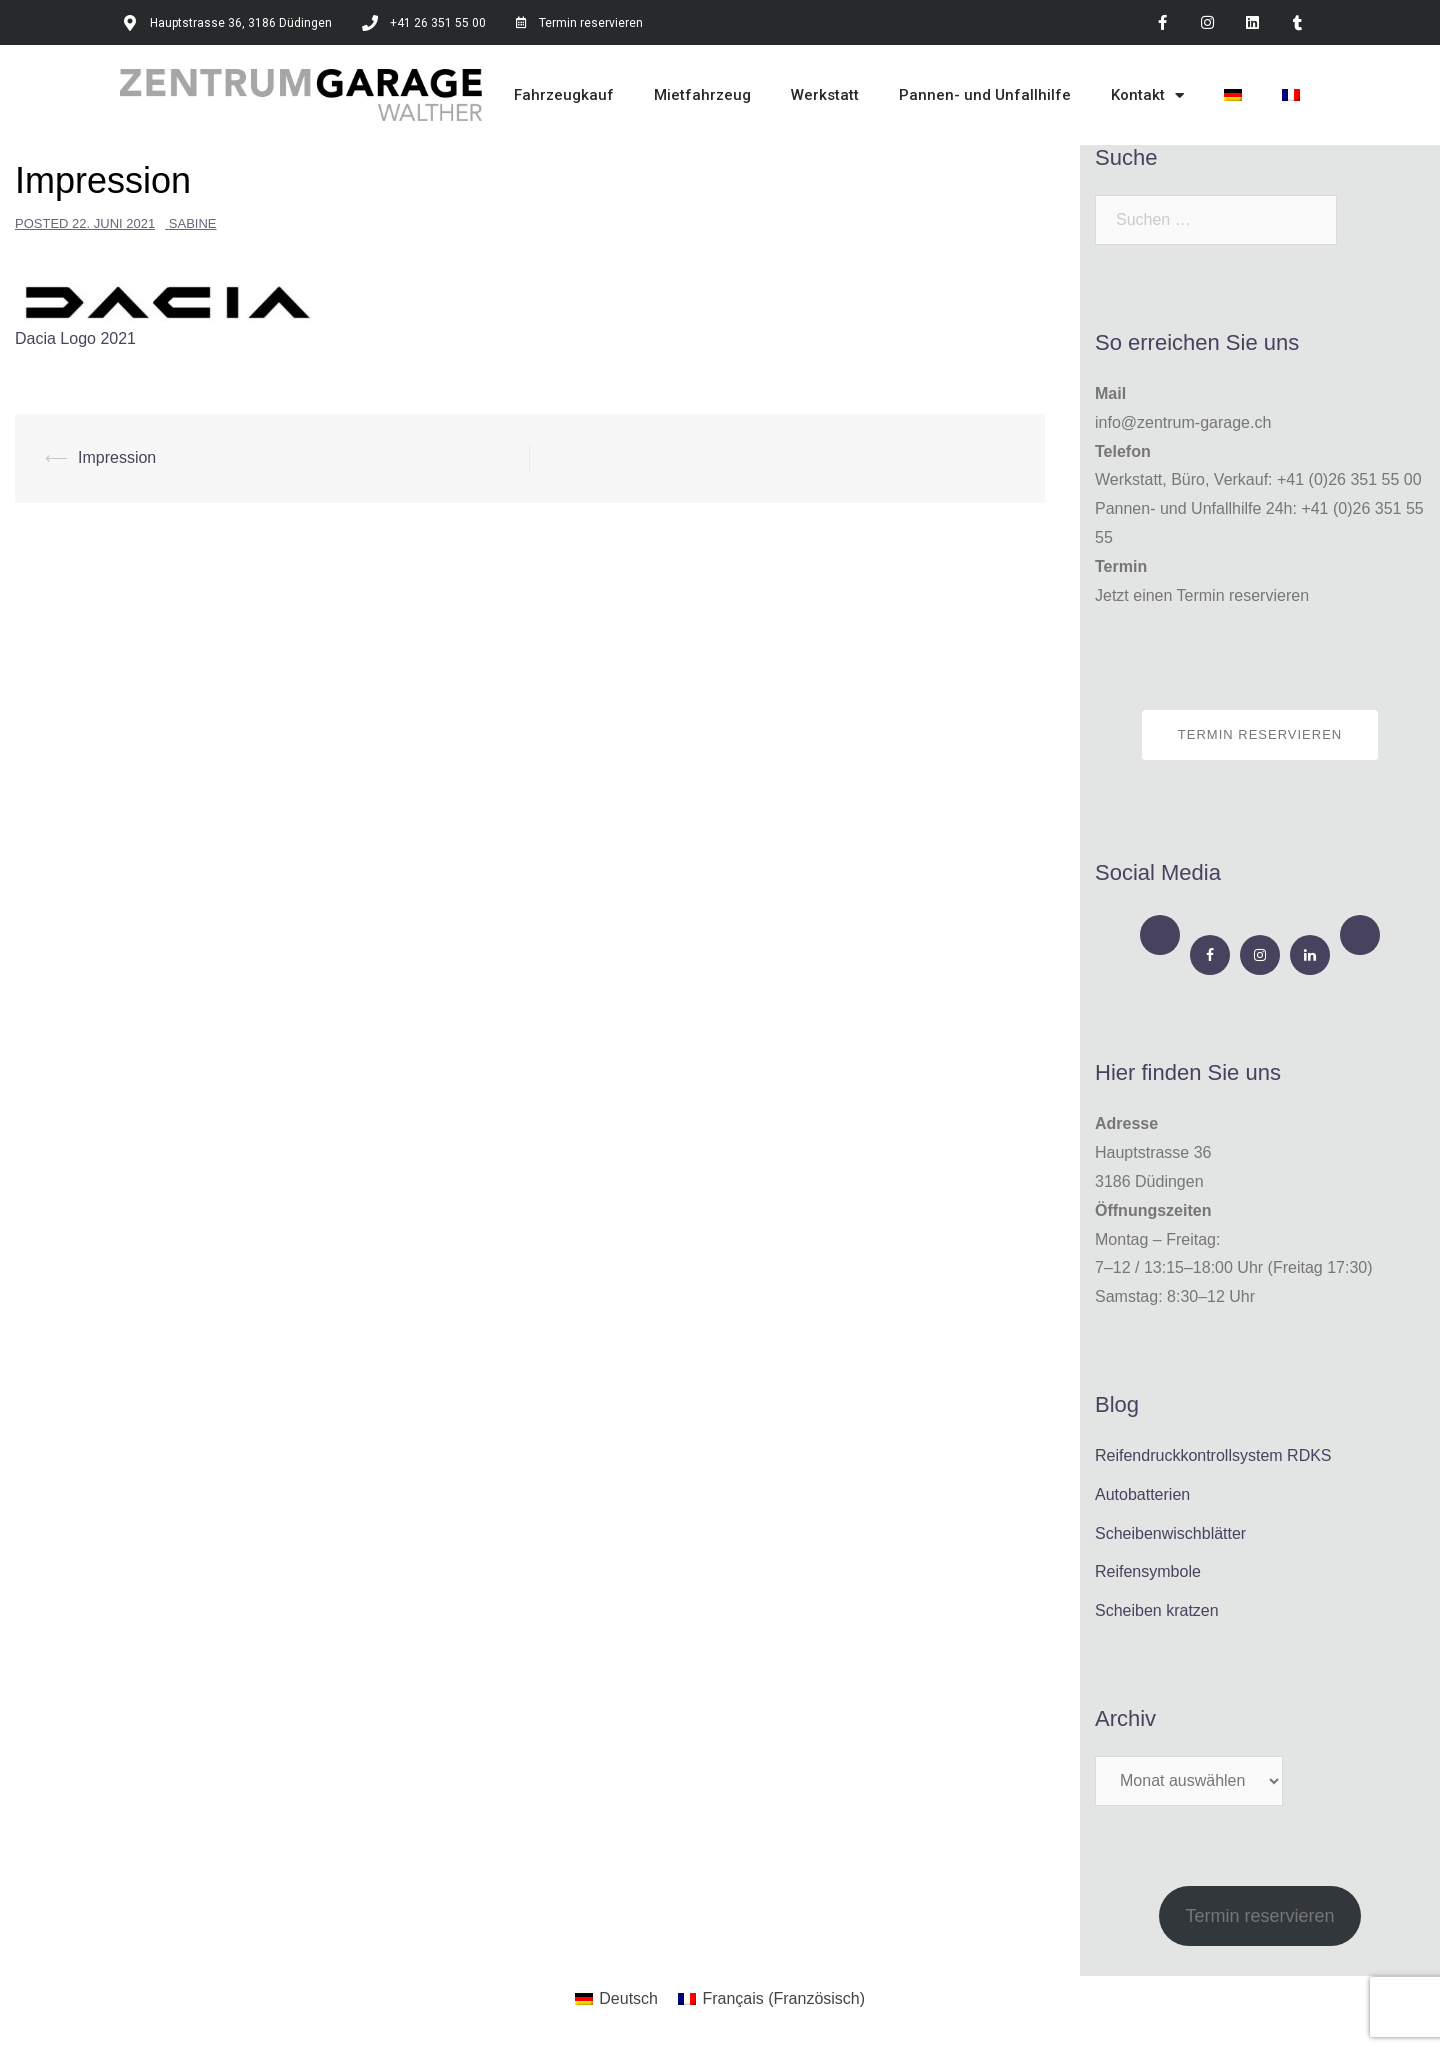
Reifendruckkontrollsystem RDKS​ (1213, 1455)
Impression (117, 457)
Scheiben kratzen (1157, 1610)
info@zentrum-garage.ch (1183, 422)
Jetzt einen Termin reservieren (1202, 595)
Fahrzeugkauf (564, 95)
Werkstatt (825, 95)
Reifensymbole (1148, 1571)
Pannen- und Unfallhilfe (985, 95)
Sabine (193, 223)
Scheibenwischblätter (1170, 1533)
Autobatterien (1142, 1494)
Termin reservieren (1260, 734)
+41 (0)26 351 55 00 (1349, 479)
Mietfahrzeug (702, 95)
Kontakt (1147, 95)
